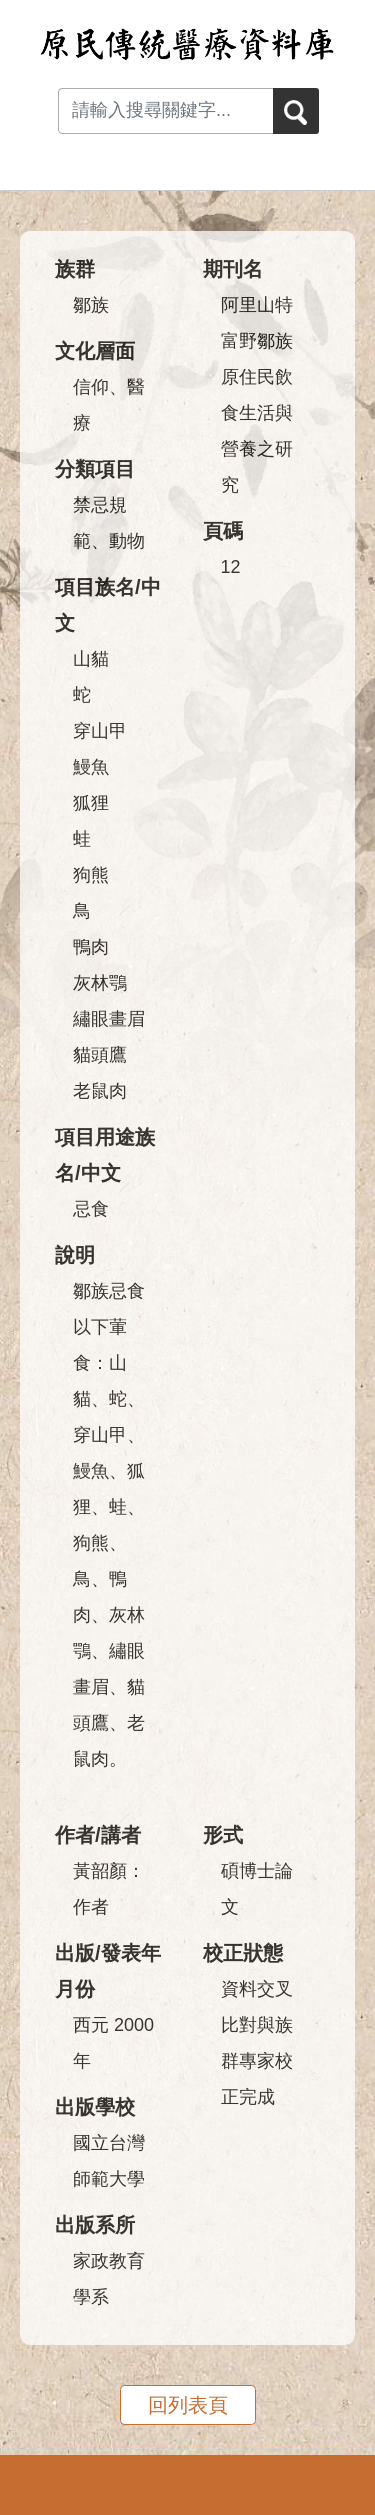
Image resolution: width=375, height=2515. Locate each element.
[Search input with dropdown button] (165, 111)
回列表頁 (188, 2405)
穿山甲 (100, 731)
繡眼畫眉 (109, 1019)
